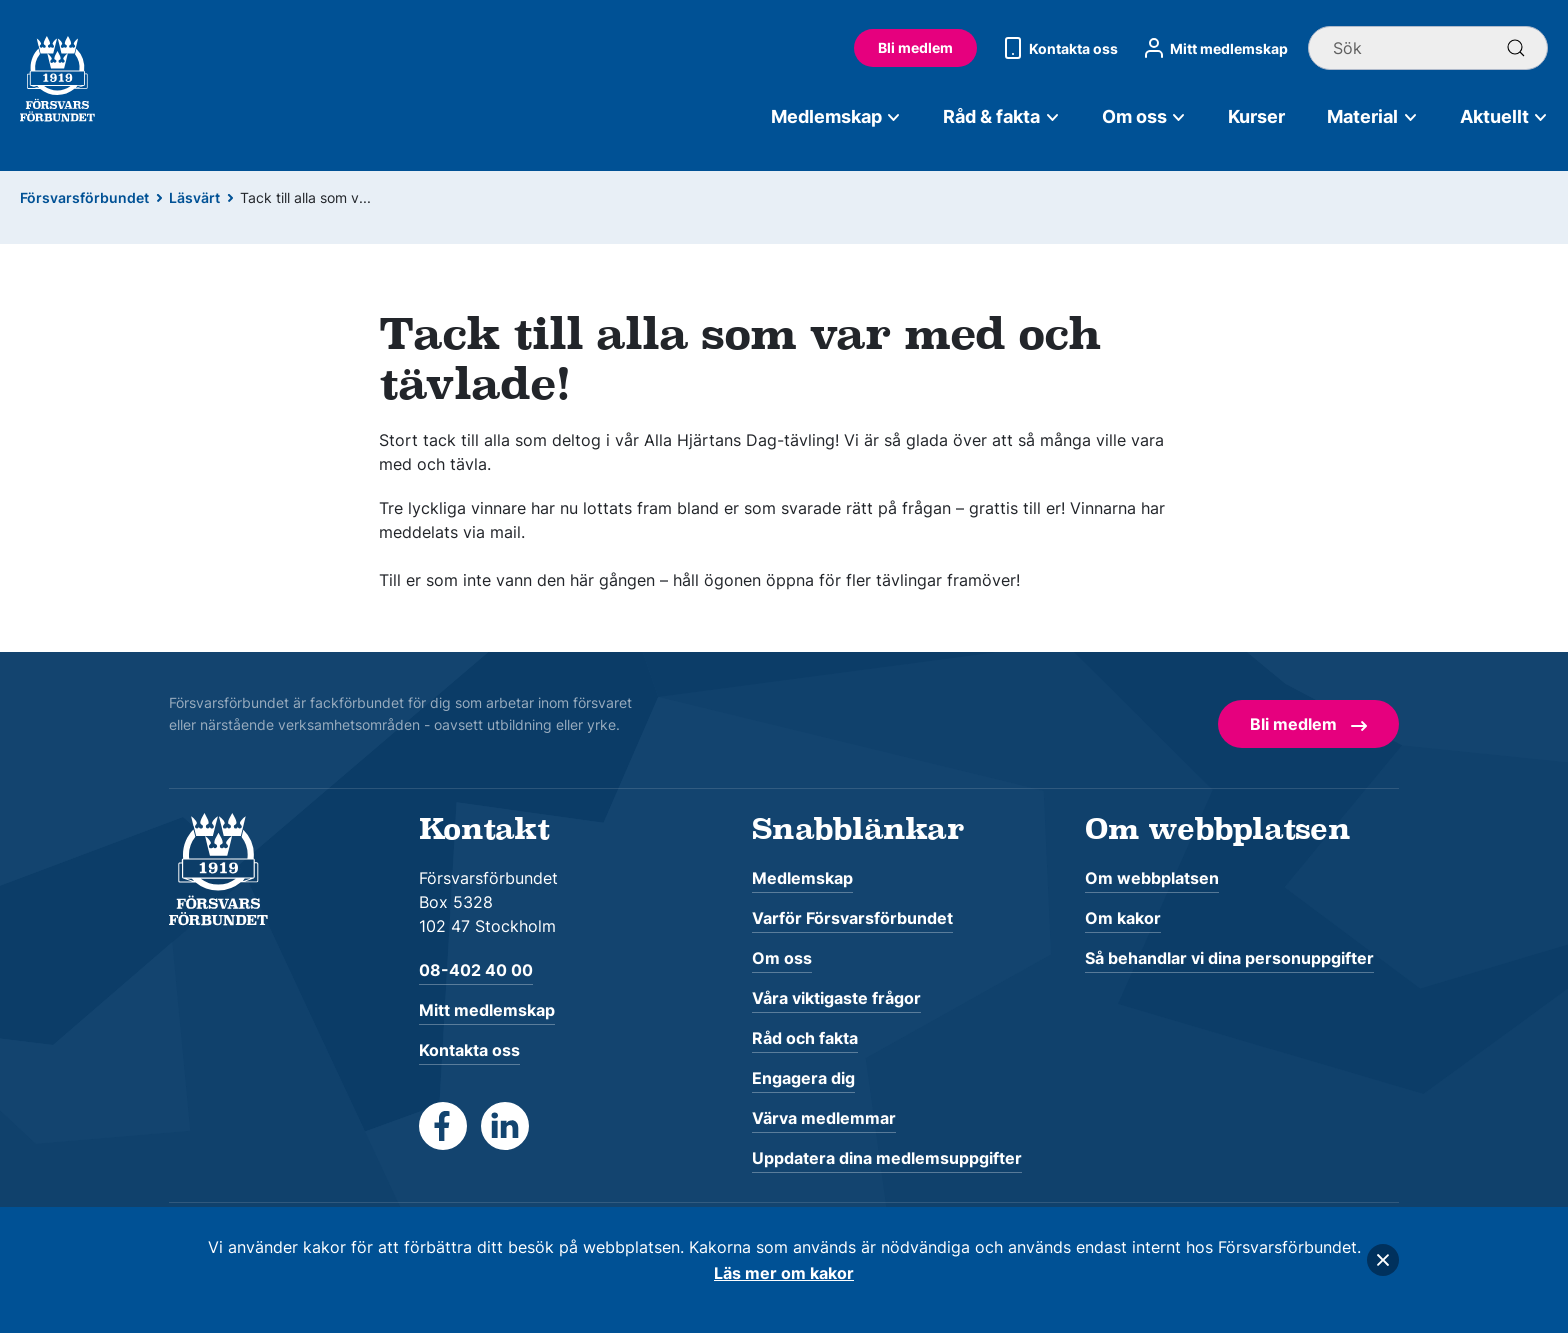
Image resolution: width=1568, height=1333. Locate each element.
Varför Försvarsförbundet (852, 918)
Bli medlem (915, 47)
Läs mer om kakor (784, 1273)
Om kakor (1123, 918)
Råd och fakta (805, 1038)
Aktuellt (1504, 116)
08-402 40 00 (476, 970)
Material (1372, 116)
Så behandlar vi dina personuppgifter (1229, 958)
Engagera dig (803, 1078)
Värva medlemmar (824, 1118)
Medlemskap (836, 116)
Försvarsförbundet (84, 197)
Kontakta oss (1057, 48)
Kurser (1256, 116)
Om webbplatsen (1152, 878)
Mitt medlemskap (1213, 48)
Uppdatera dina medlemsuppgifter (887, 1158)
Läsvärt (194, 197)
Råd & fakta (1001, 116)
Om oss (1144, 116)
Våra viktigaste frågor (836, 998)
